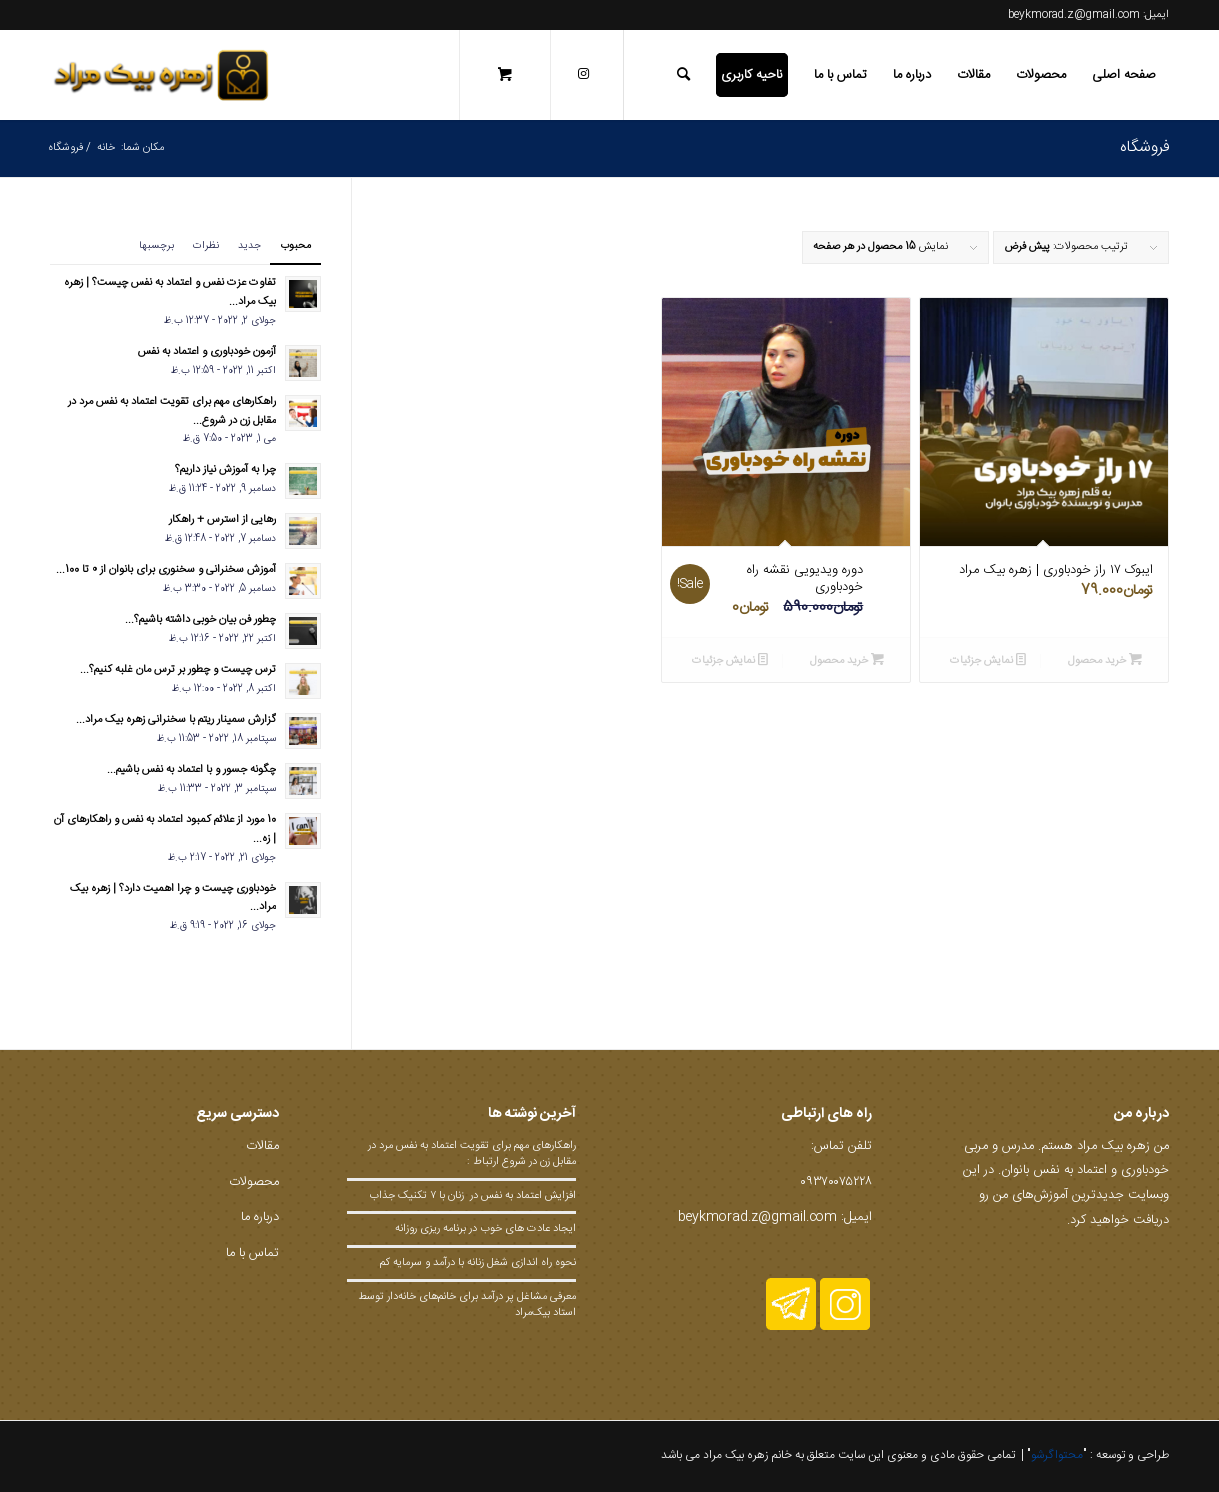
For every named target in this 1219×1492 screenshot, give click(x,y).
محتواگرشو (1057, 1455)
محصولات (254, 1182)
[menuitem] (1124, 75)
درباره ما (260, 1217)
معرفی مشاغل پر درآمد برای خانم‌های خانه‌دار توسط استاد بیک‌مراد (467, 1305)
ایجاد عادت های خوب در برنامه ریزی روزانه (485, 1228)
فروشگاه (1144, 147)
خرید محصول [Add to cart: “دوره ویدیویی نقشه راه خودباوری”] (847, 660)
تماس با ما (252, 1253)
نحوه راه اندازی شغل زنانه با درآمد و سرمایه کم (478, 1262)
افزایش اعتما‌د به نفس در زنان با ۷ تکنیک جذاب (471, 1195)
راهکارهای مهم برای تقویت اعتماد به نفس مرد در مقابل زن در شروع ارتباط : (472, 1154)
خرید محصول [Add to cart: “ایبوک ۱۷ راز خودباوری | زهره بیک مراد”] (1105, 660)
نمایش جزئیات (988, 660)
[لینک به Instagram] (583, 74)
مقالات (262, 1146)
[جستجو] (683, 75)
